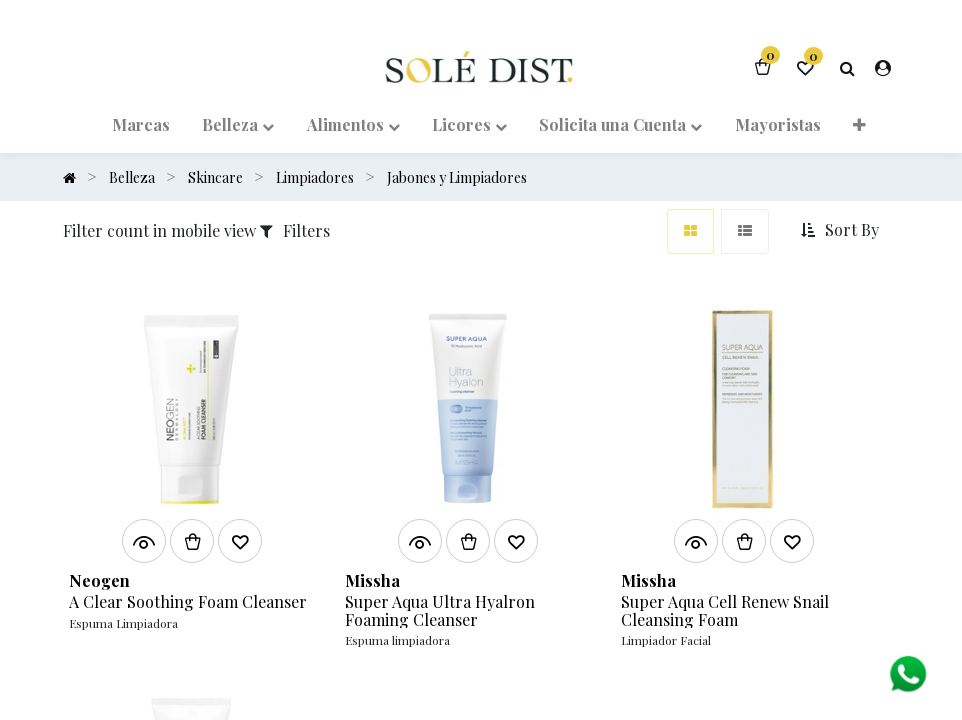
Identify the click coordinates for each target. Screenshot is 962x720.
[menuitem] (141, 124)
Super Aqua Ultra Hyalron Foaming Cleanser (440, 610)
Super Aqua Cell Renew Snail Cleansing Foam (725, 610)
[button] (859, 124)
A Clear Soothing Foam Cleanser (188, 602)
